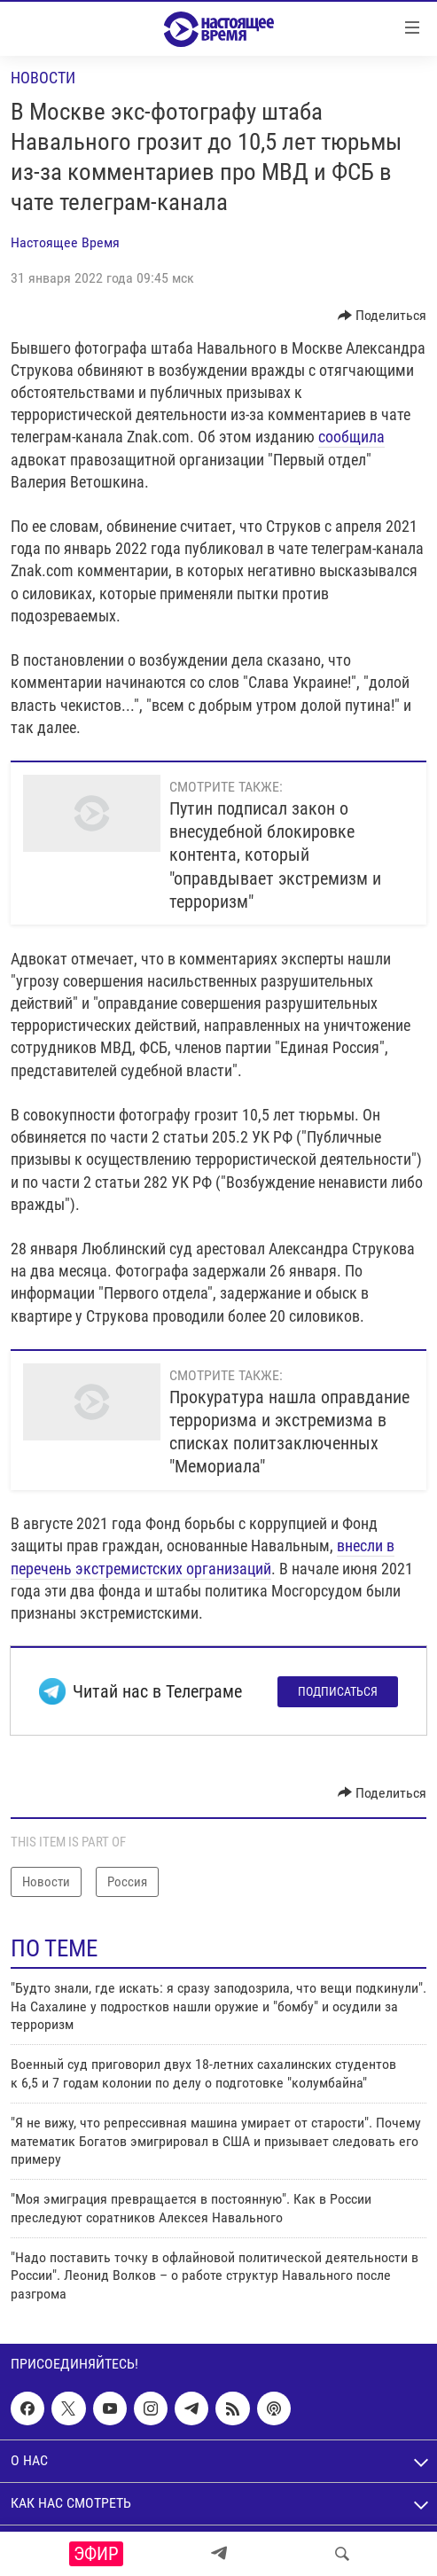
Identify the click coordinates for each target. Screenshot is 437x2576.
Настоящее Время (65, 242)
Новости (43, 77)
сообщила (351, 436)
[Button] (382, 315)
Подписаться (338, 1691)
